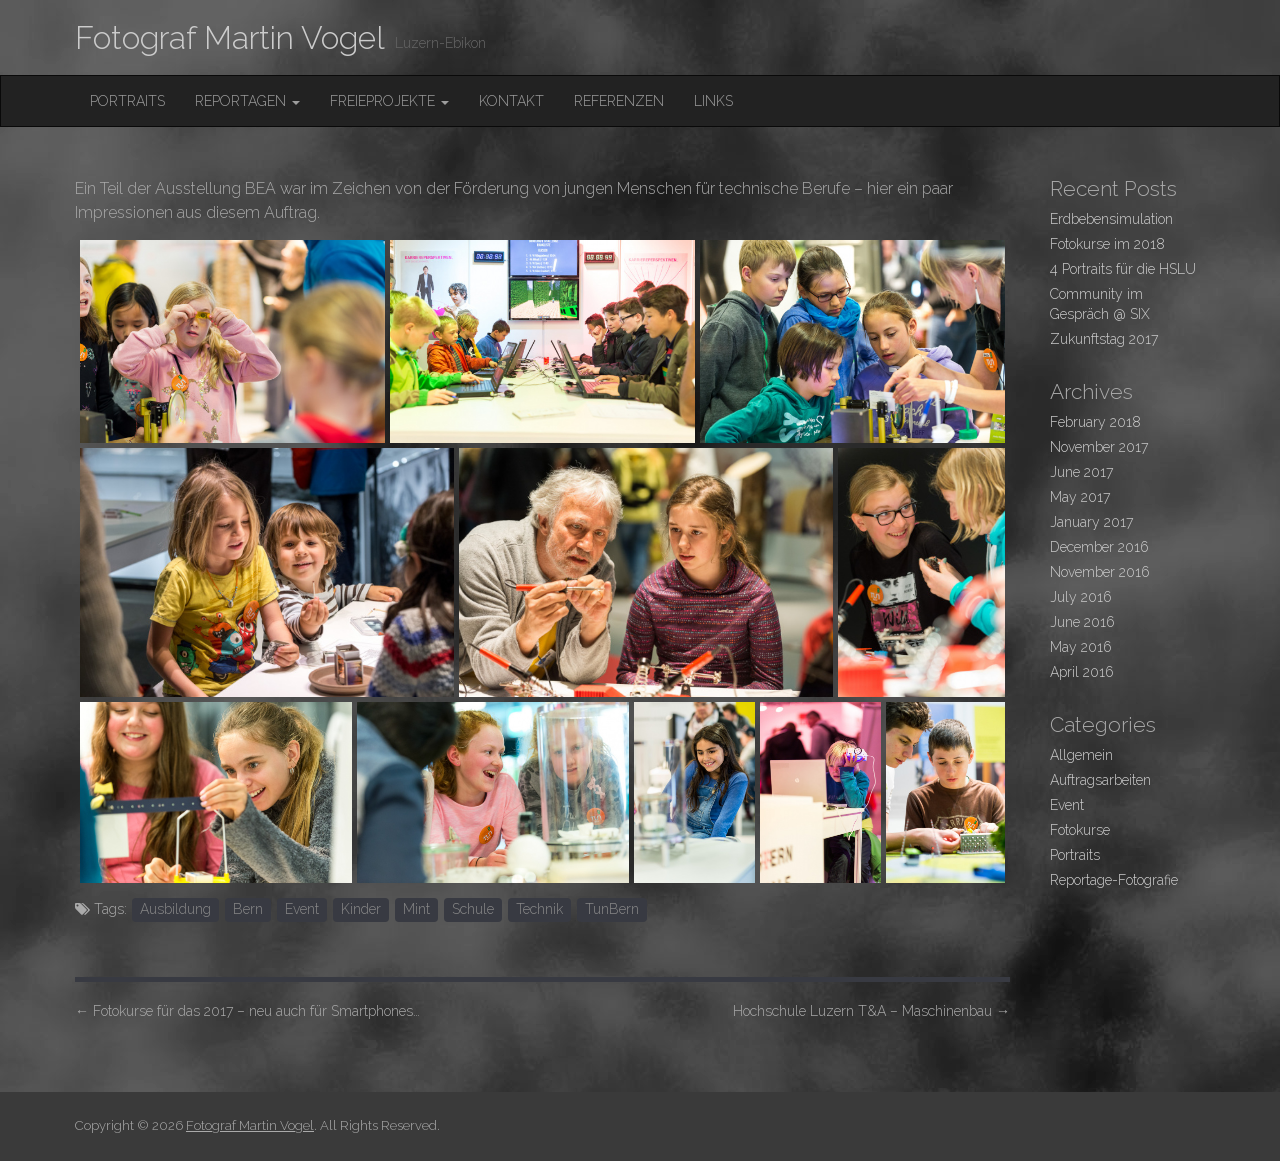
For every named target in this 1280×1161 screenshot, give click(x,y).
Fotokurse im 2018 (1107, 244)
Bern (248, 909)
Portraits (127, 101)
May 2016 (1081, 647)
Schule (473, 909)
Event (302, 909)
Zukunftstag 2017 (1104, 339)
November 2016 (1100, 572)
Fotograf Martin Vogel (230, 37)
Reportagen (247, 101)
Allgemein (1081, 755)
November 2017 (1099, 447)
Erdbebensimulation (1111, 219)
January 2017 (1091, 522)
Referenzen (619, 101)
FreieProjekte (389, 101)
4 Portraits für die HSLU (1123, 269)
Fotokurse (1080, 830)
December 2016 (1099, 547)
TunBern (612, 909)
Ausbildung (175, 909)
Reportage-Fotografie (1114, 880)
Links (713, 101)
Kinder (361, 909)
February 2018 (1095, 422)
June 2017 (1081, 472)
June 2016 (1082, 622)
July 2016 (1081, 597)
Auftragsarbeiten (1100, 780)
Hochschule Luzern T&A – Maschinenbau (871, 1011)
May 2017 (1080, 497)
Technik (539, 909)
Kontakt (511, 101)
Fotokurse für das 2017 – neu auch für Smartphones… (247, 1011)
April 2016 (1082, 672)
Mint (416, 909)
